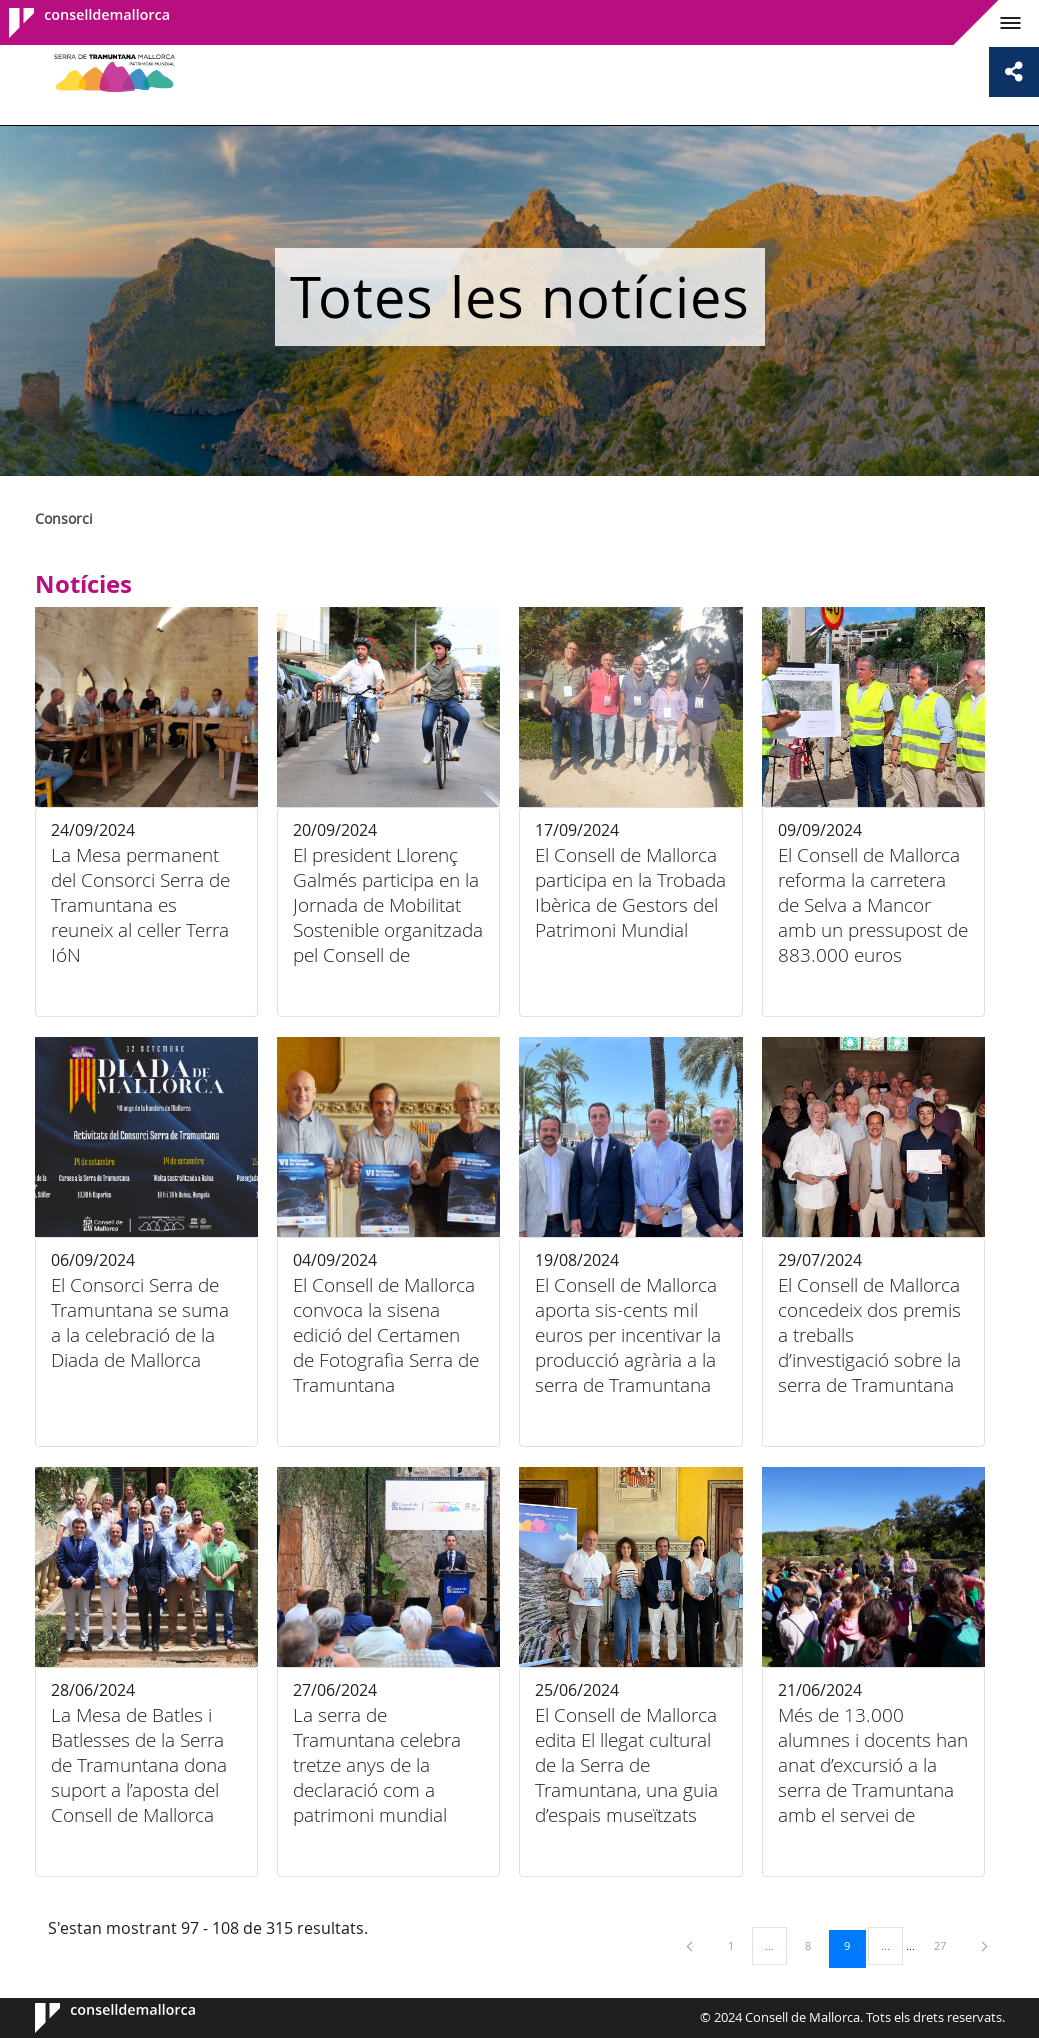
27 (947, 1945)
